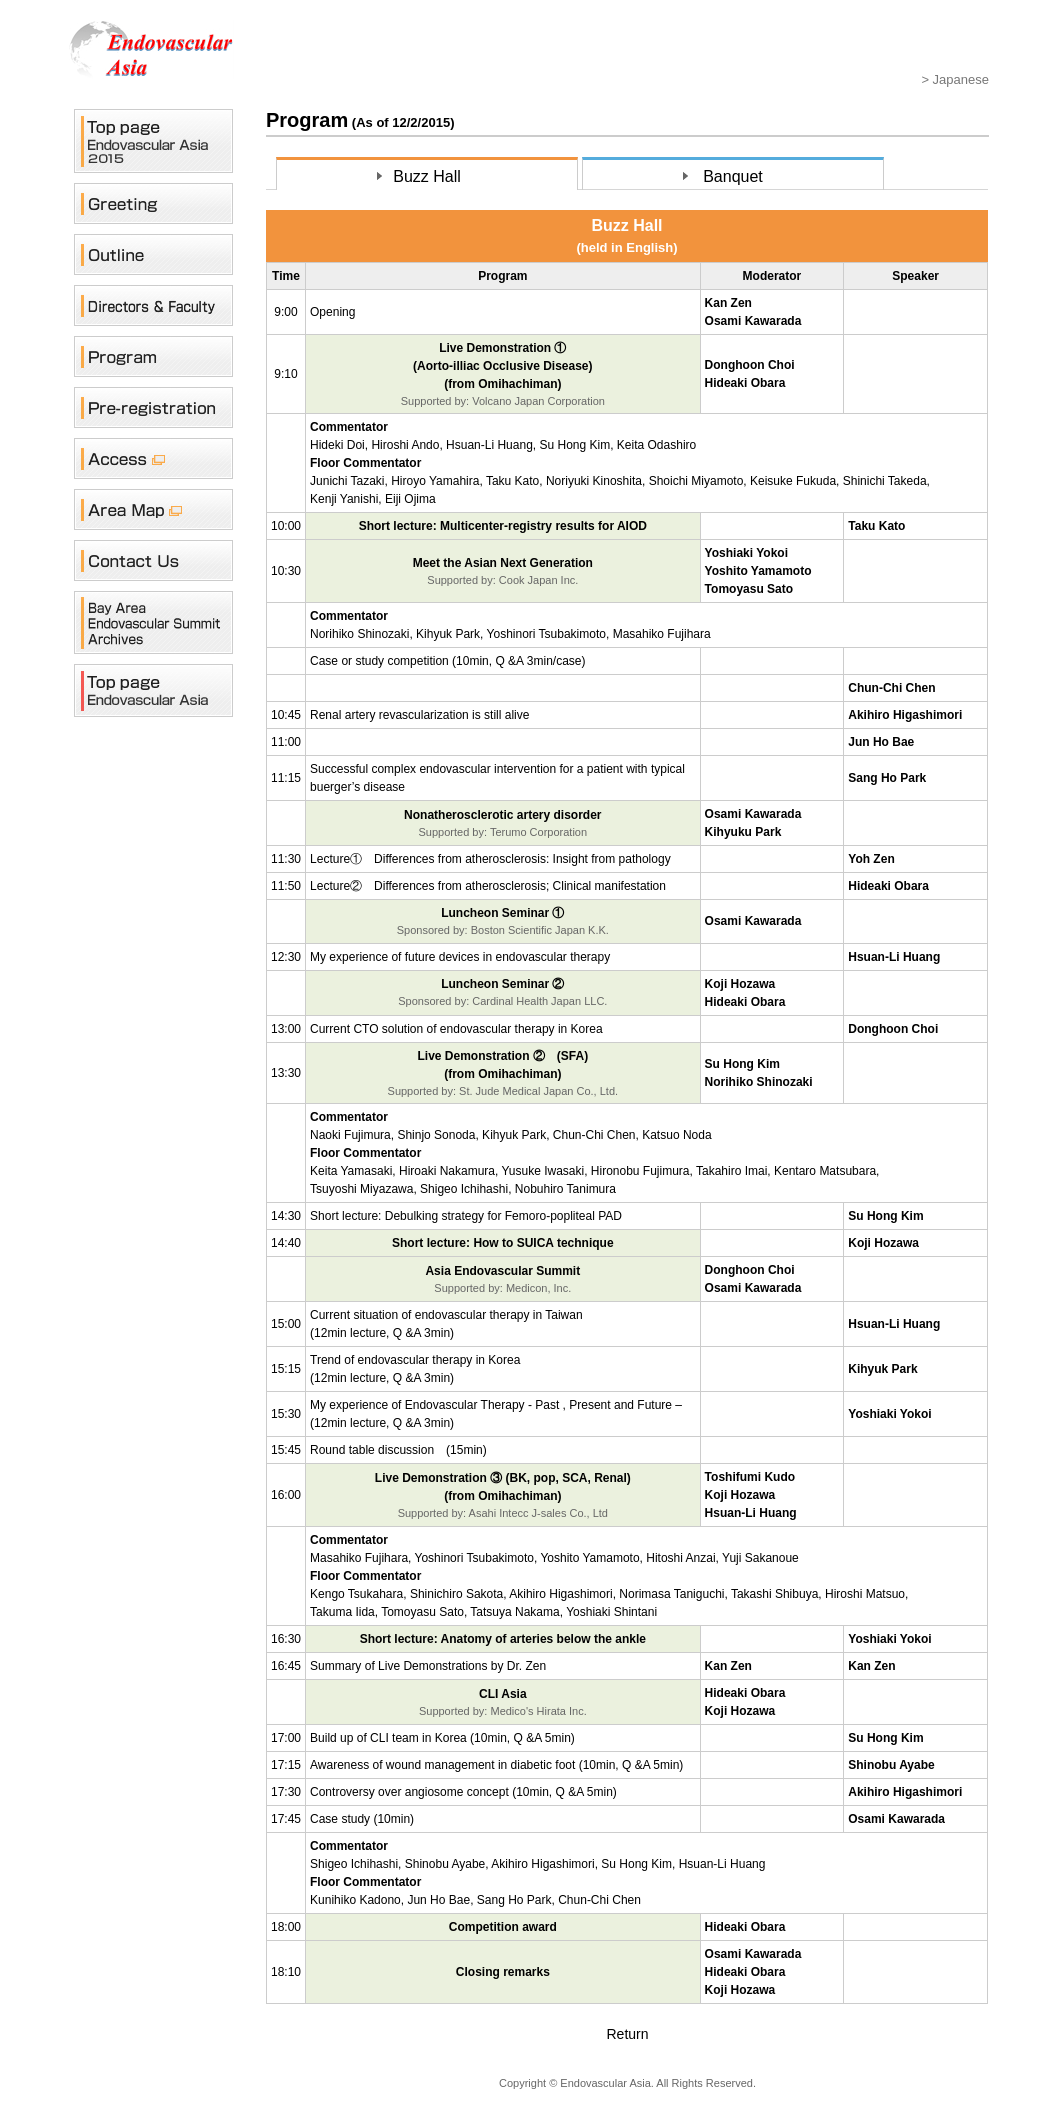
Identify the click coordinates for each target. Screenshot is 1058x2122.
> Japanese (955, 79)
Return (627, 2034)
